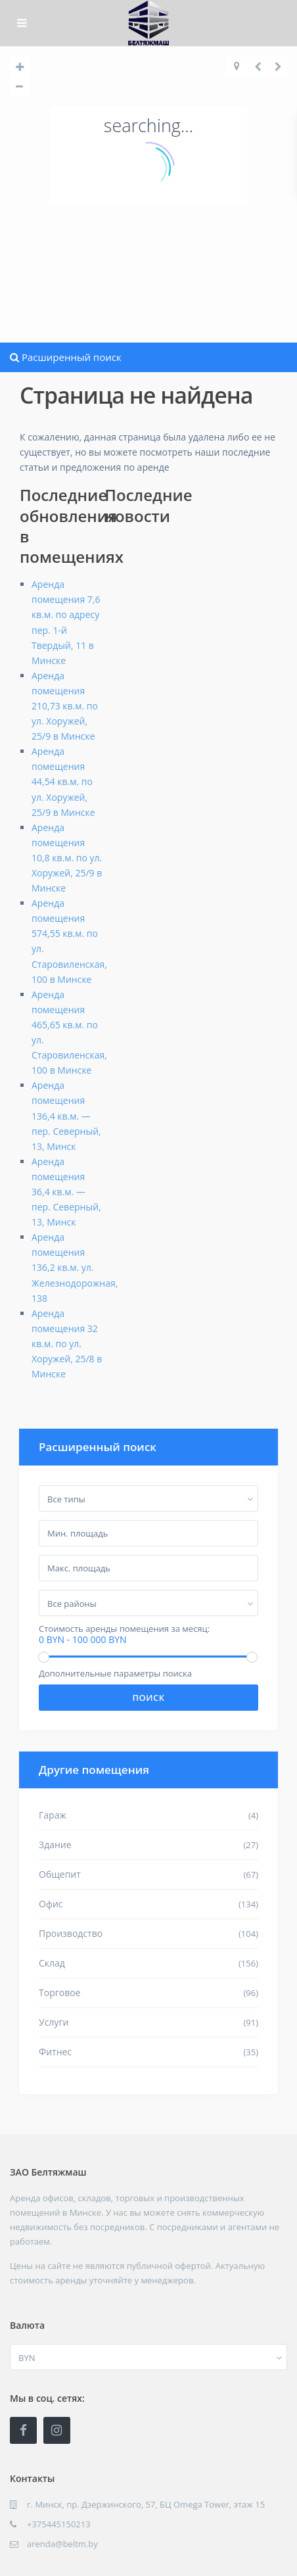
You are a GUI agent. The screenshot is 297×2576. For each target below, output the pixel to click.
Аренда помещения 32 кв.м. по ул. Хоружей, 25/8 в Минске (67, 1343)
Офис (51, 1903)
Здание (55, 1844)
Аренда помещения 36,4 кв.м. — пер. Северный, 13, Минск (66, 1191)
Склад (52, 1963)
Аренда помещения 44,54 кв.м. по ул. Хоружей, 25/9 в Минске (63, 781)
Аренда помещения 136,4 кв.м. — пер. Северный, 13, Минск (66, 1115)
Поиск (148, 1698)
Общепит (60, 1874)
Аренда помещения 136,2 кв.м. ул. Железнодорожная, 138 (75, 1267)
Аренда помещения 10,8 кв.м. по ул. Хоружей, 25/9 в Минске (67, 857)
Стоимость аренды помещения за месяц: (124, 1629)
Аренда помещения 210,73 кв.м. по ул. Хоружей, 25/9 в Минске (65, 705)
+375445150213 (59, 2524)
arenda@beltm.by (62, 2544)
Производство (71, 1933)
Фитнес (55, 2051)
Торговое (59, 1992)
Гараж (52, 1815)
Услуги (53, 2022)
